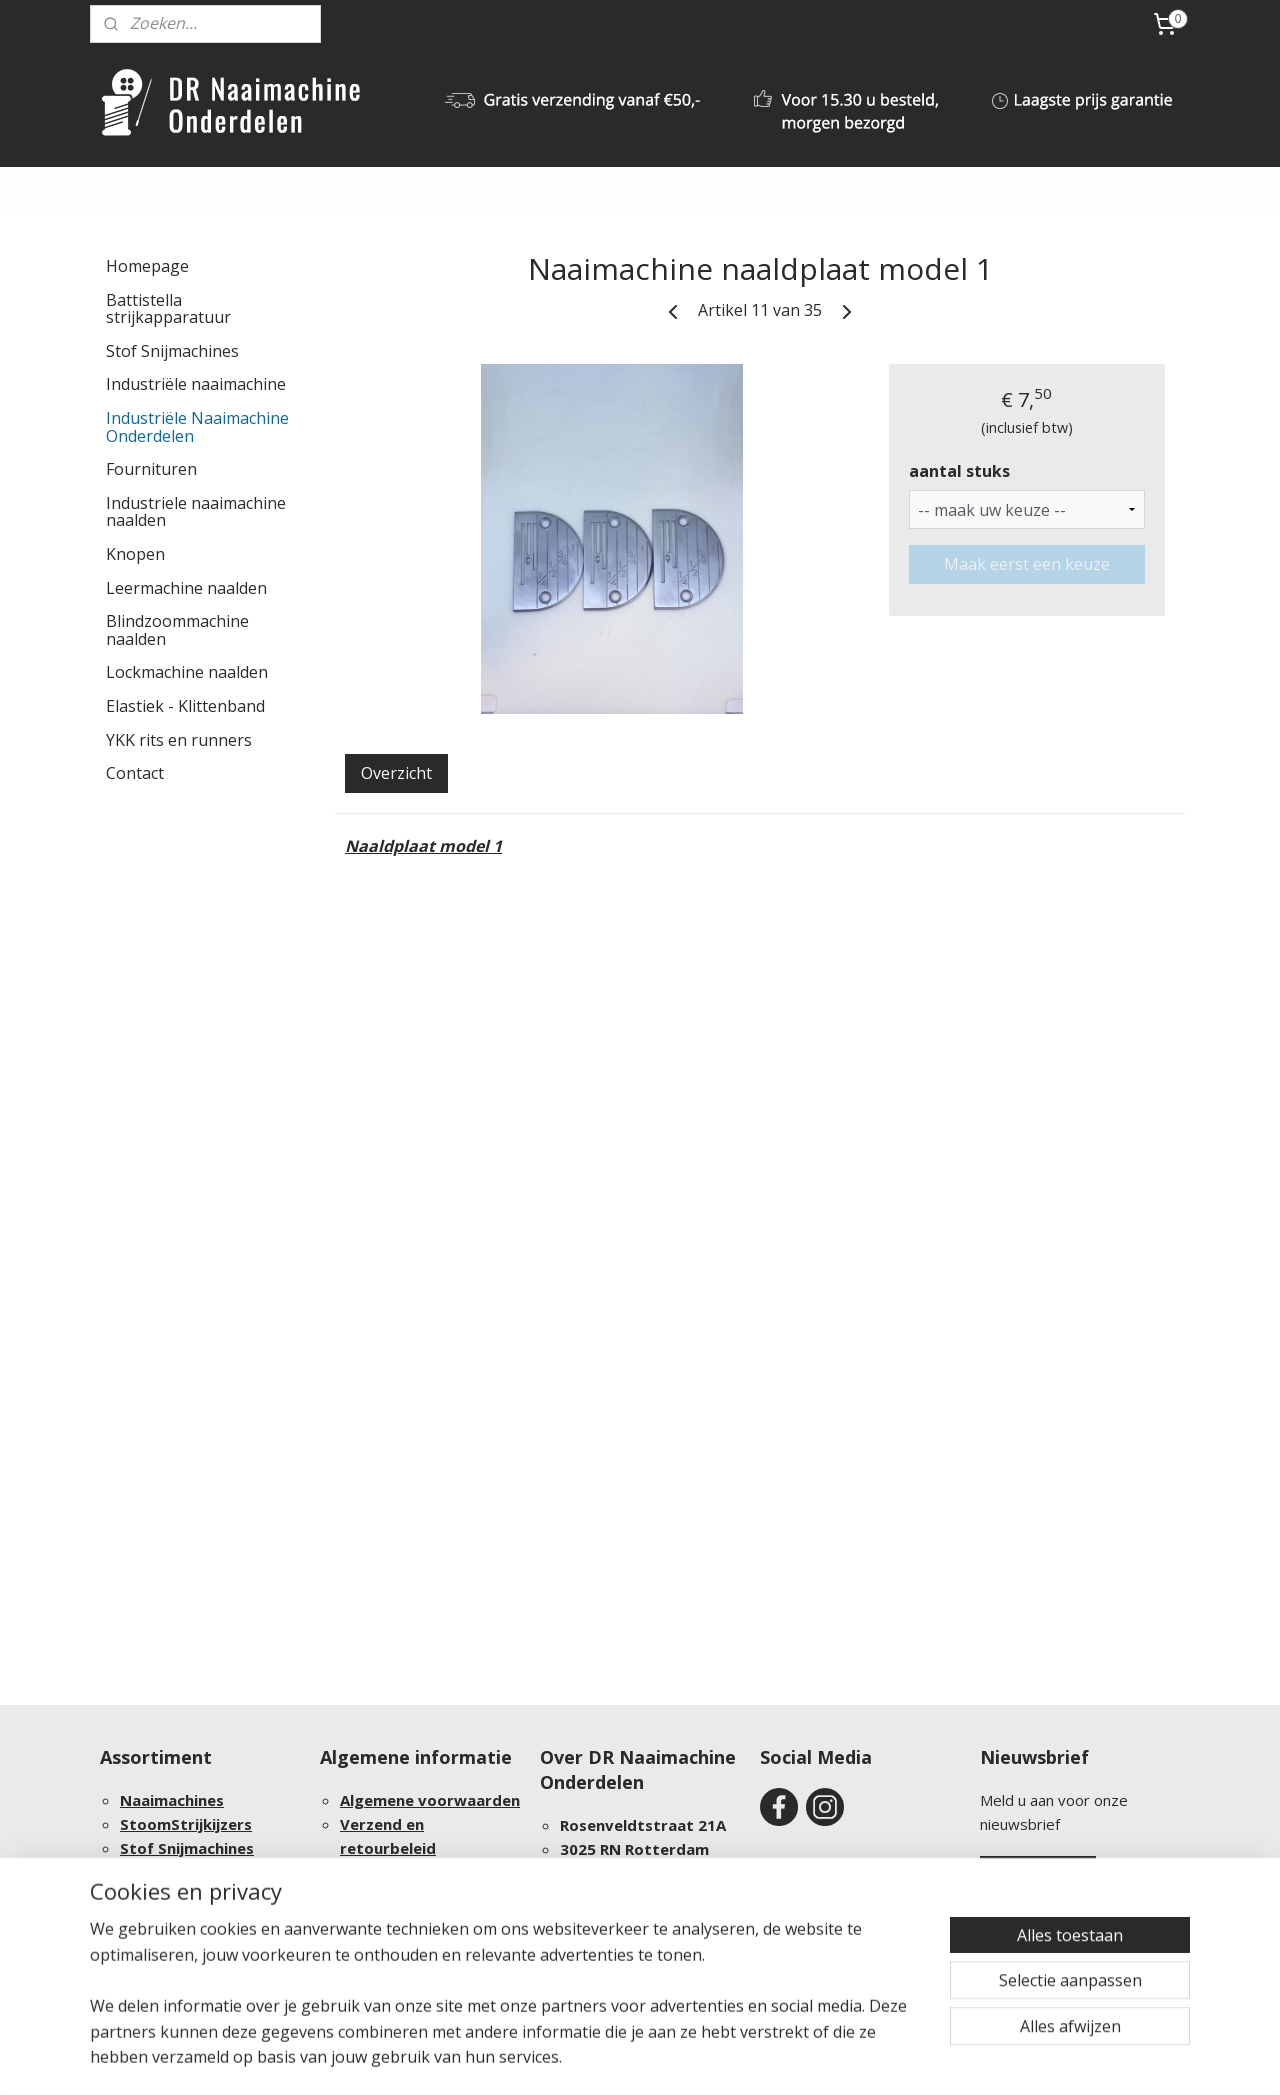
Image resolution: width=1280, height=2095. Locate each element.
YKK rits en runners (179, 740)
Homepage (147, 266)
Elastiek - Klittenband (185, 706)
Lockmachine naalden (187, 672)
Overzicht (396, 773)
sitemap (605, 2058)
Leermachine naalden (186, 588)
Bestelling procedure (419, 1872)
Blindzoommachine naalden (177, 630)
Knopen (135, 554)
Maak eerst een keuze (1027, 564)
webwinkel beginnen (724, 2058)
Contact (135, 773)
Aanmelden (1038, 1875)
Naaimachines (172, 1800)
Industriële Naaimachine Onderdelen (197, 427)
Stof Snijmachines (172, 351)
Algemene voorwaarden (430, 1800)
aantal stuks (959, 471)
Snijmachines (206, 1848)
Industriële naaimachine (196, 384)
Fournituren (151, 469)
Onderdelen (264, 1872)
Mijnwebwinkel (898, 2058)
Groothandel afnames (202, 1920)
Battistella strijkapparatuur (168, 309)
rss (647, 2058)
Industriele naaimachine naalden (196, 512)
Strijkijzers (211, 1824)
